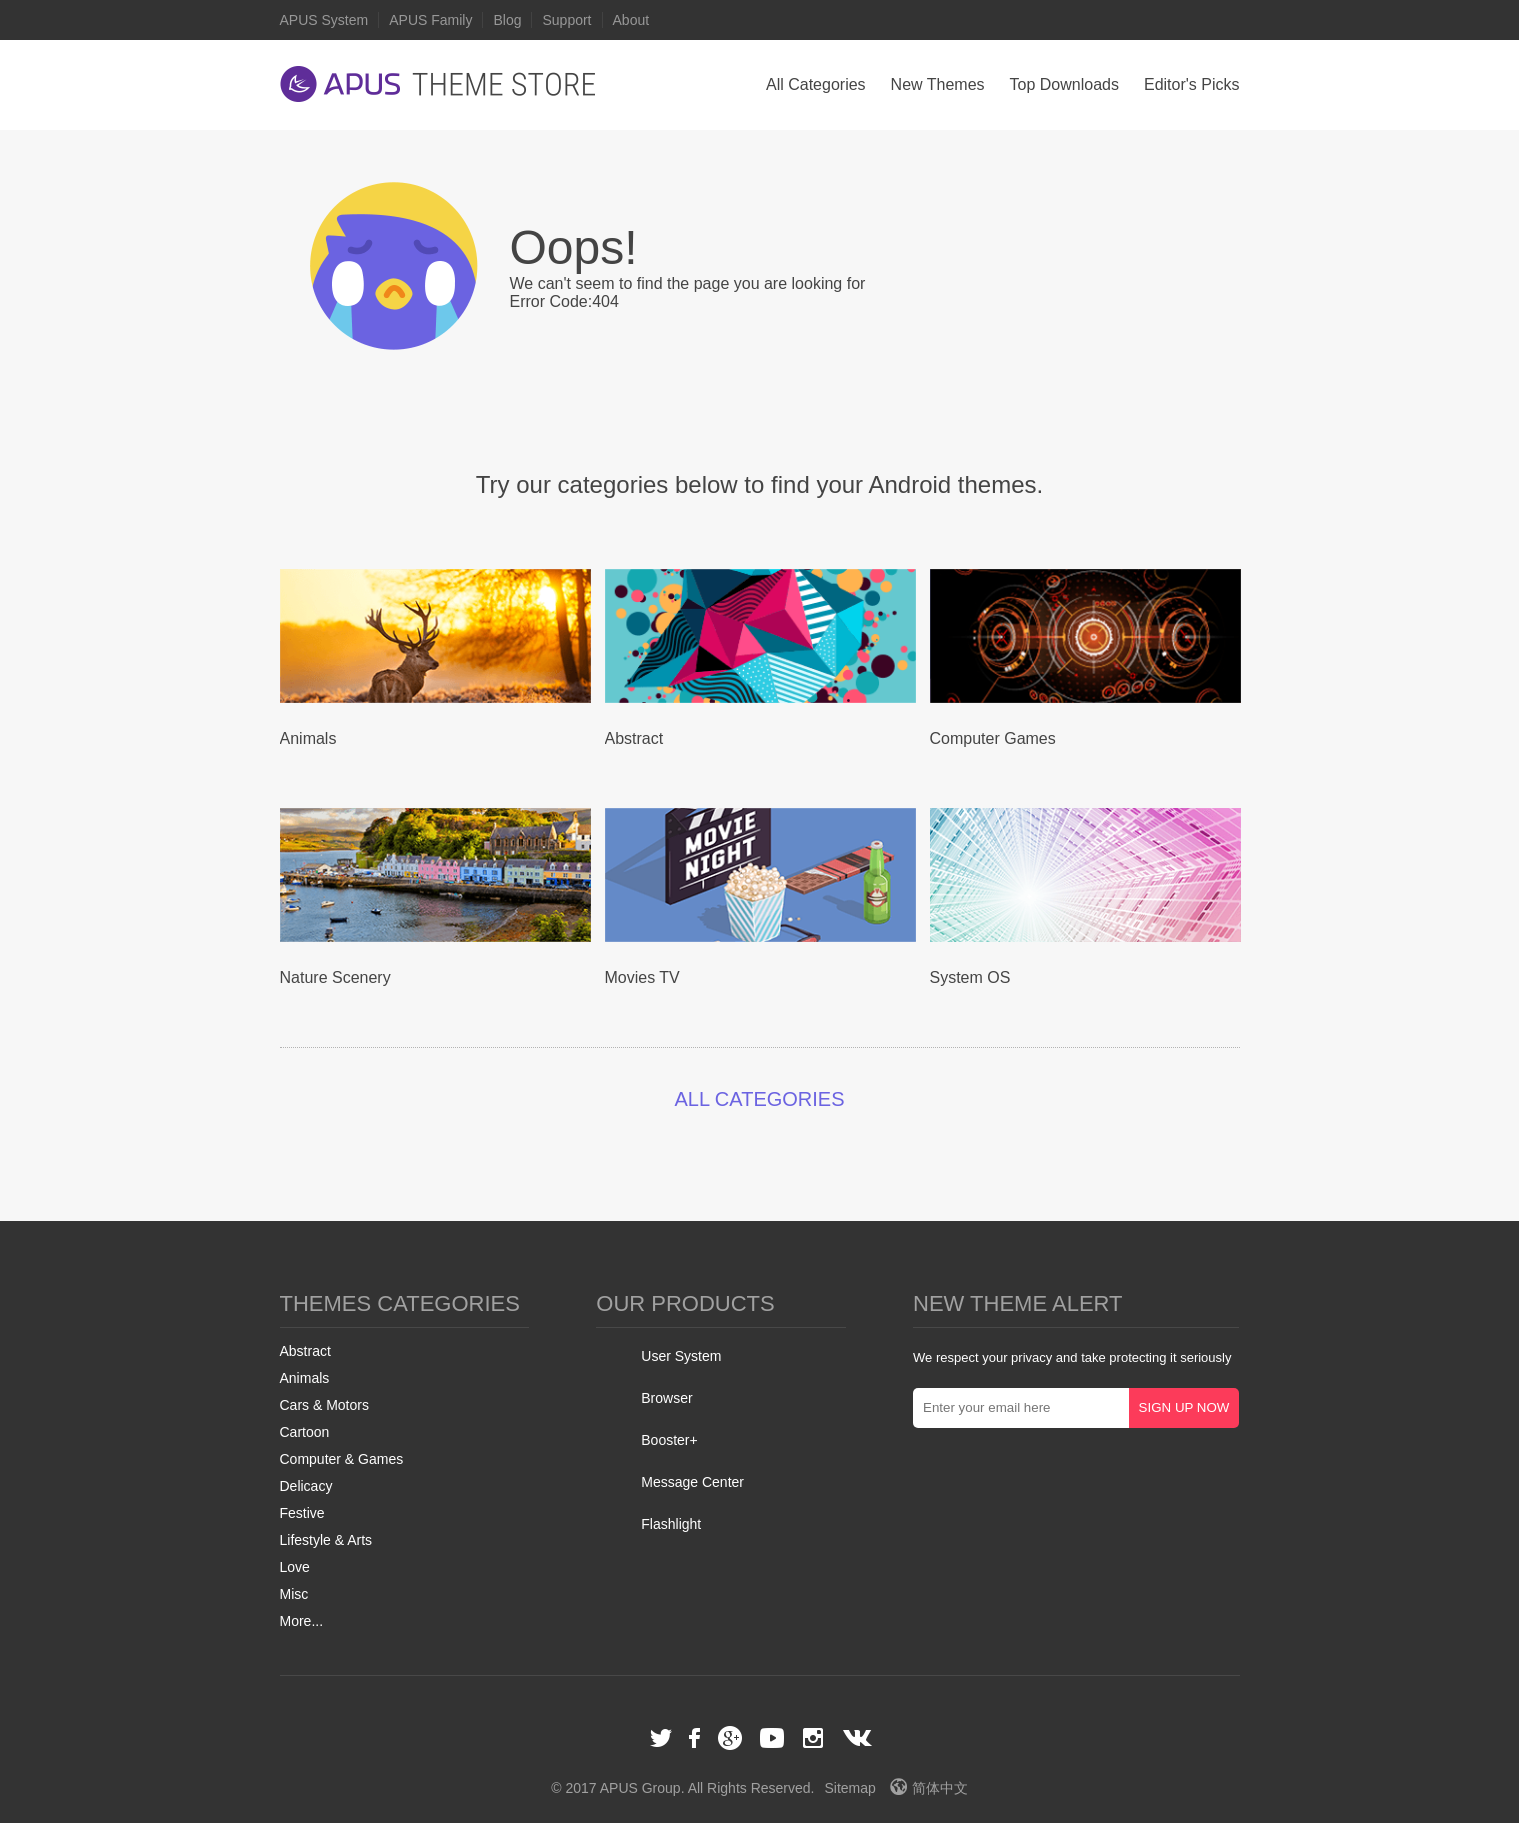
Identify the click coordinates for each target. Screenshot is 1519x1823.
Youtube (772, 1738)
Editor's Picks (1192, 84)
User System (681, 1356)
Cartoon (305, 1432)
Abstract (305, 1351)
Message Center (692, 1482)
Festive (302, 1513)
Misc (294, 1594)
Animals (305, 1378)
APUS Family (430, 20)
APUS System (324, 20)
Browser (666, 1398)
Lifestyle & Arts (326, 1540)
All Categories (816, 84)
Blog (507, 20)
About (631, 20)
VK (858, 1738)
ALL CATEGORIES (759, 1099)
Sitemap (849, 1788)
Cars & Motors (324, 1405)
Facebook (696, 1738)
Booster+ (669, 1440)
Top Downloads (1064, 84)
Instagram (813, 1738)
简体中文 (929, 1788)
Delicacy (306, 1486)
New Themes (938, 84)
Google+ (730, 1738)
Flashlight (671, 1524)
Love (295, 1567)
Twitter (661, 1738)
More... (302, 1621)
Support (566, 20)
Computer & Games (342, 1459)
